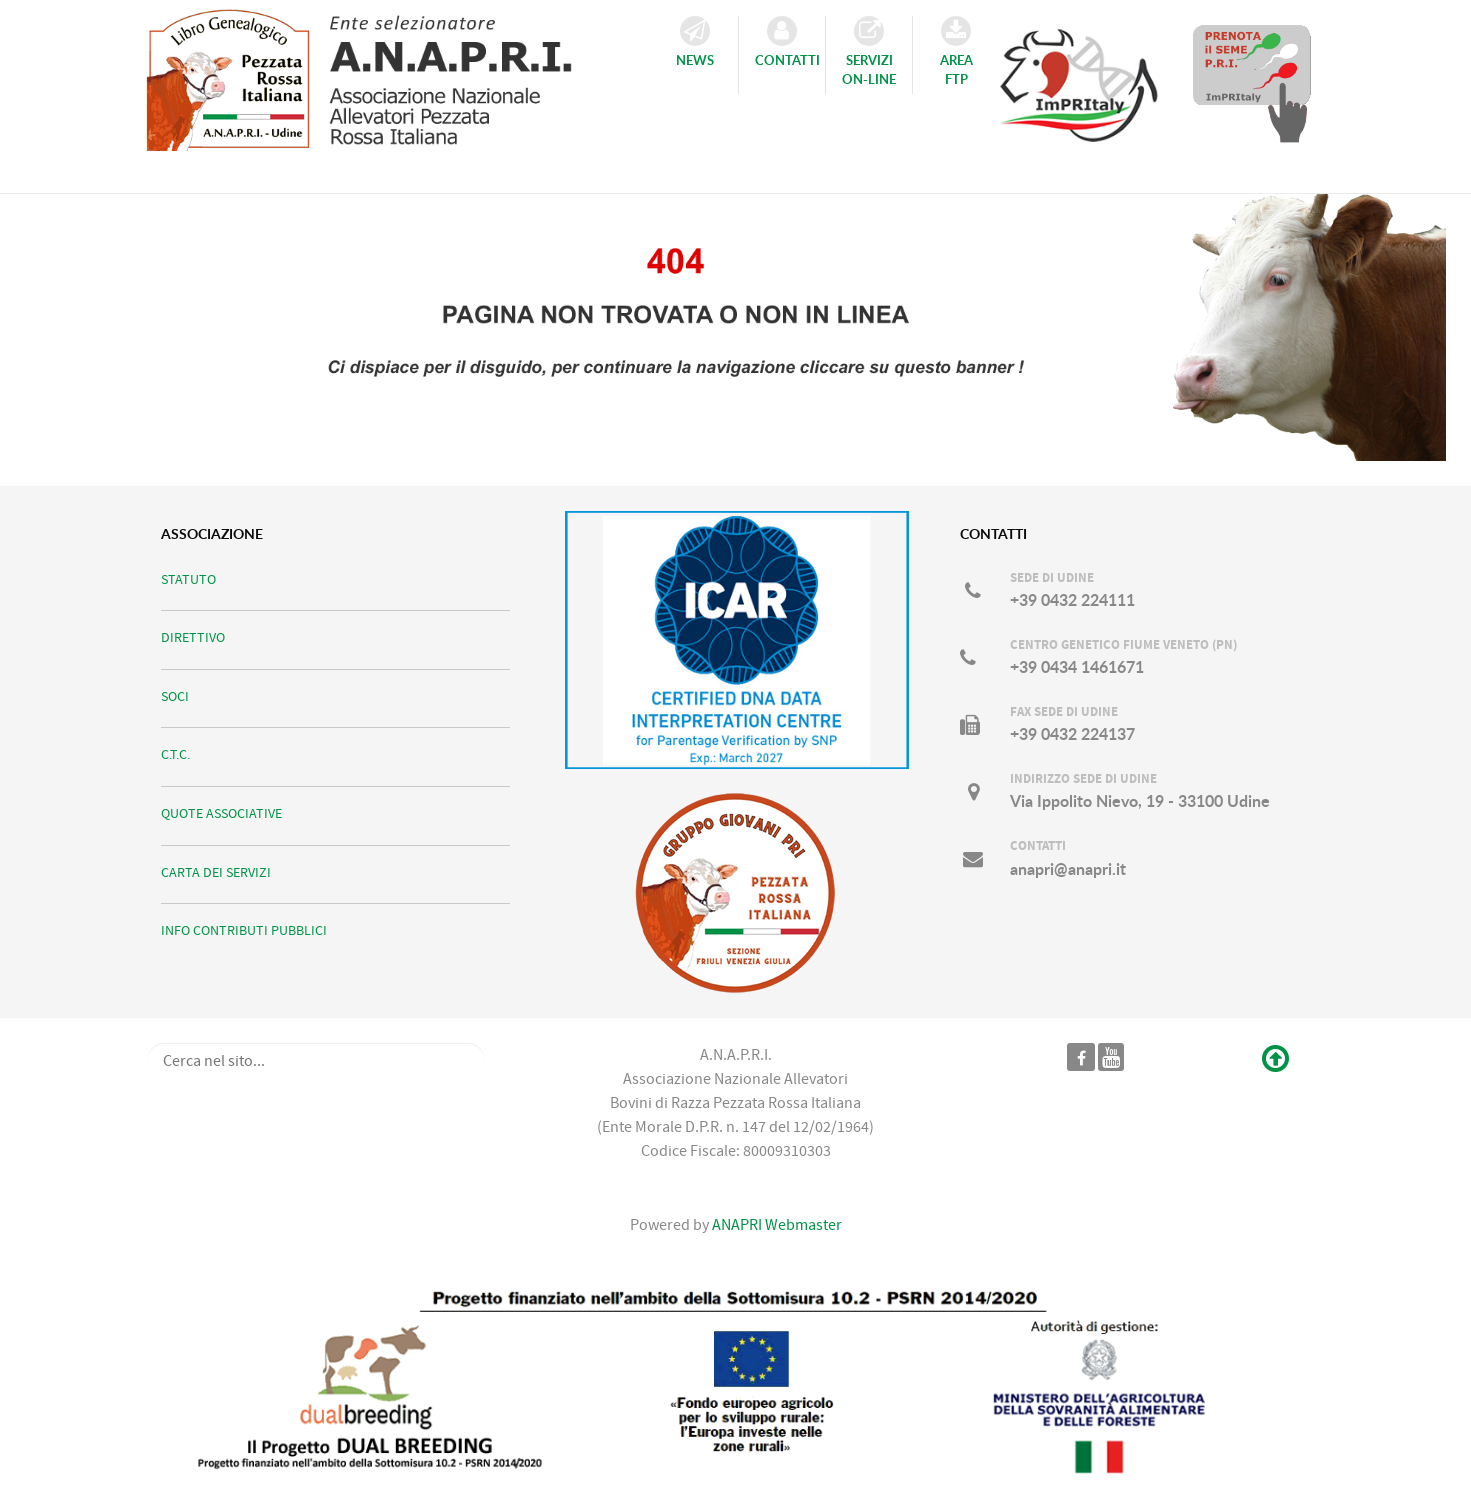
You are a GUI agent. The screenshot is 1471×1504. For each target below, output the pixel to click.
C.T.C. (175, 754)
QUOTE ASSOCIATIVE (221, 813)
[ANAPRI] (379, 74)
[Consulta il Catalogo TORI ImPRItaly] (1079, 75)
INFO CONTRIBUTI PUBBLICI (244, 930)
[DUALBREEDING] (736, 1382)
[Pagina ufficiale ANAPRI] (1081, 1057)
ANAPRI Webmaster (775, 1225)
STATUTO (188, 579)
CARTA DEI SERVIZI (216, 872)
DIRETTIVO (193, 637)
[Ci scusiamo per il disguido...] (735, 312)
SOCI (175, 696)
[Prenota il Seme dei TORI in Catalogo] (1252, 83)
